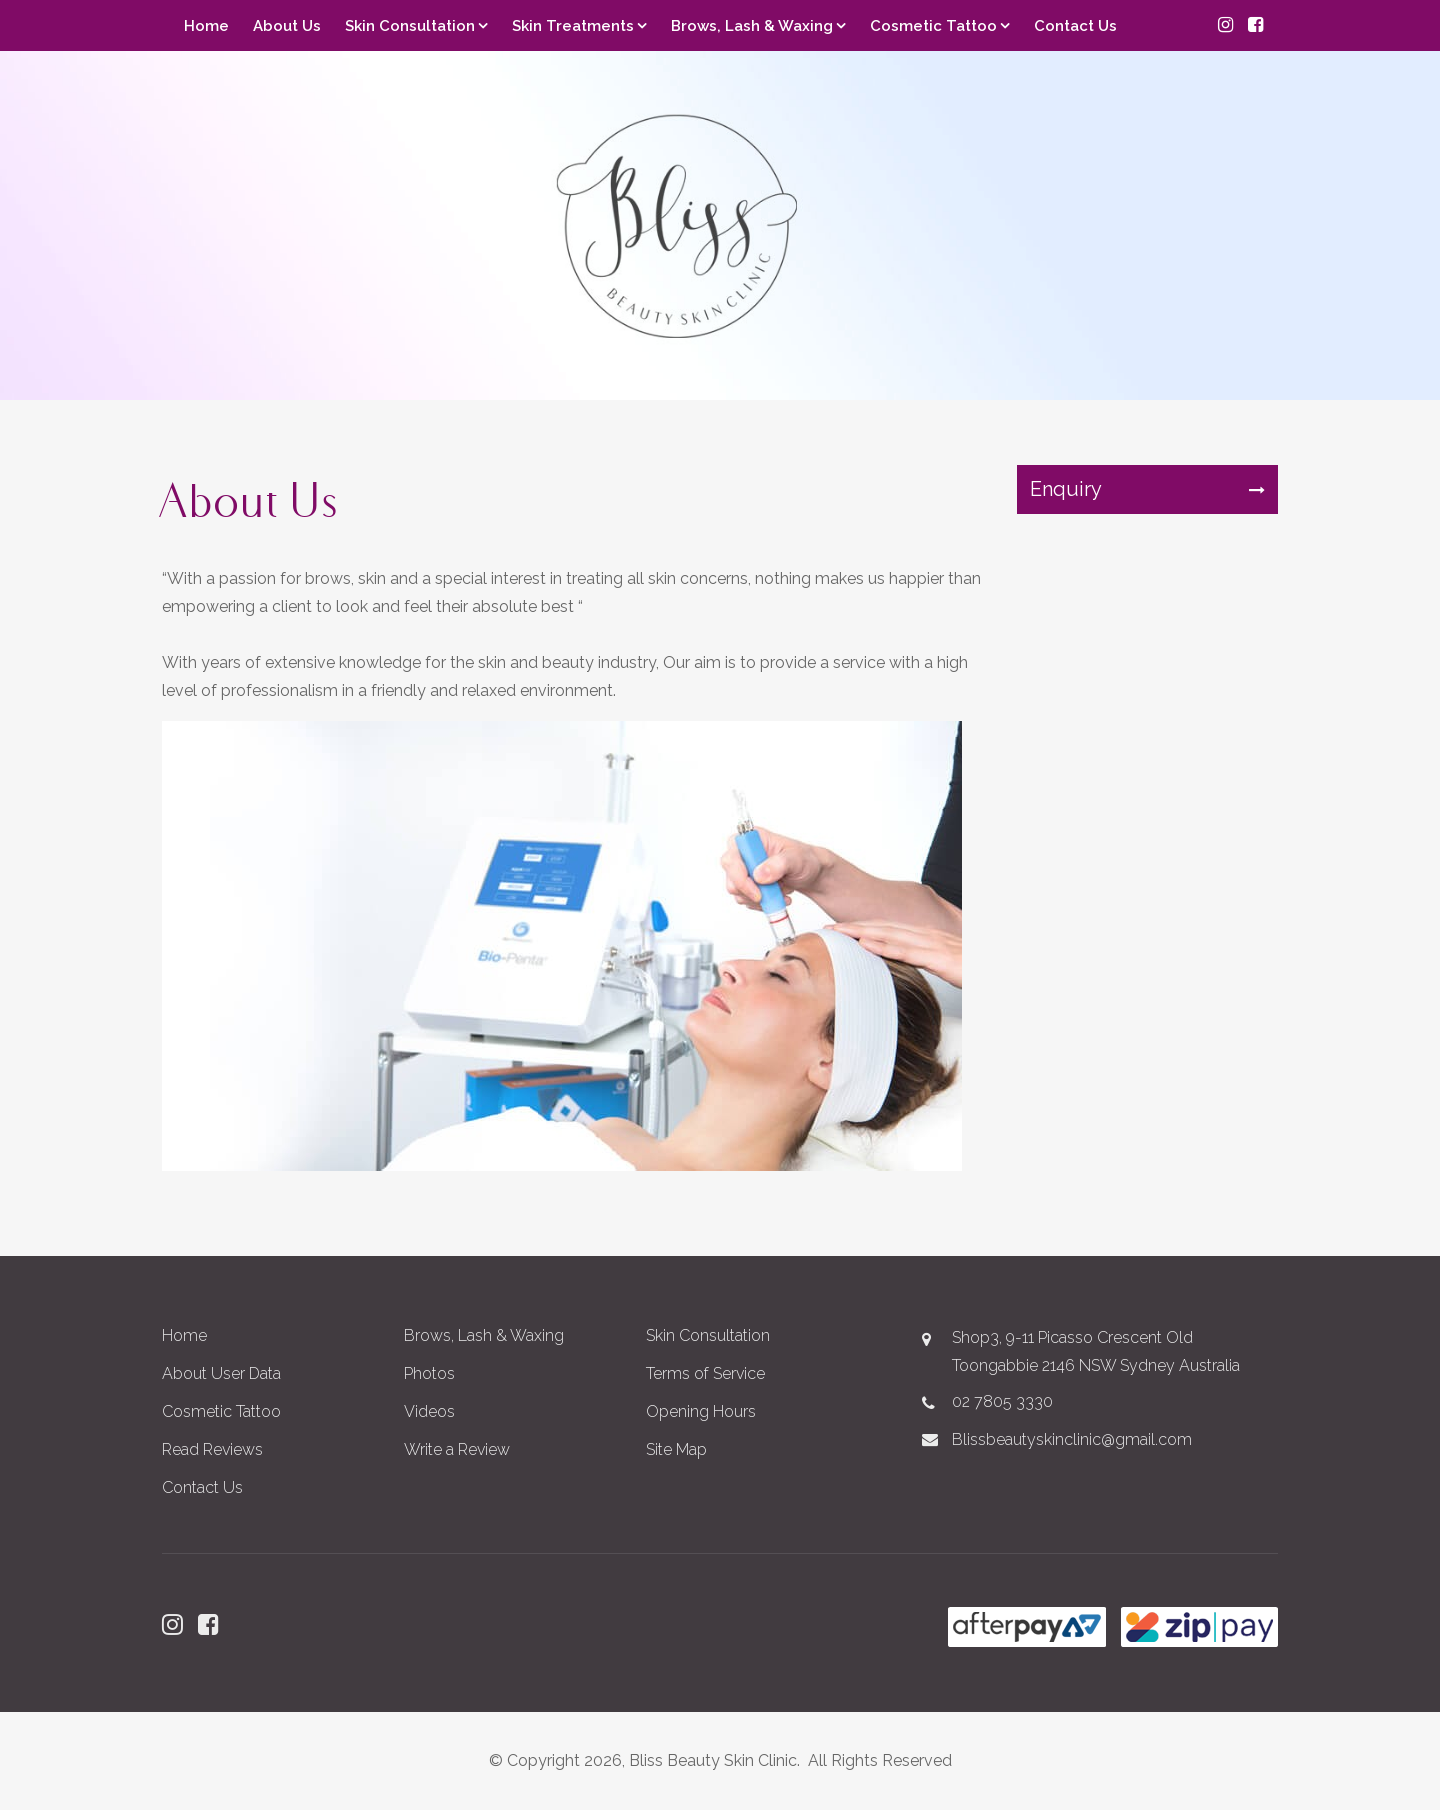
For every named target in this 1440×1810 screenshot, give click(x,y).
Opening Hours (701, 1411)
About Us (287, 26)
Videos (429, 1411)
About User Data (221, 1373)
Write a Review (457, 1449)
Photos (429, 1373)
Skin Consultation (410, 26)
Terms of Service (705, 1373)
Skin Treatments (573, 26)
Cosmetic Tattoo (933, 26)
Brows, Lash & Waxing (752, 26)
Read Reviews (212, 1449)
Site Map (676, 1449)
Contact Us (1075, 26)
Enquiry (1066, 489)
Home (206, 26)
